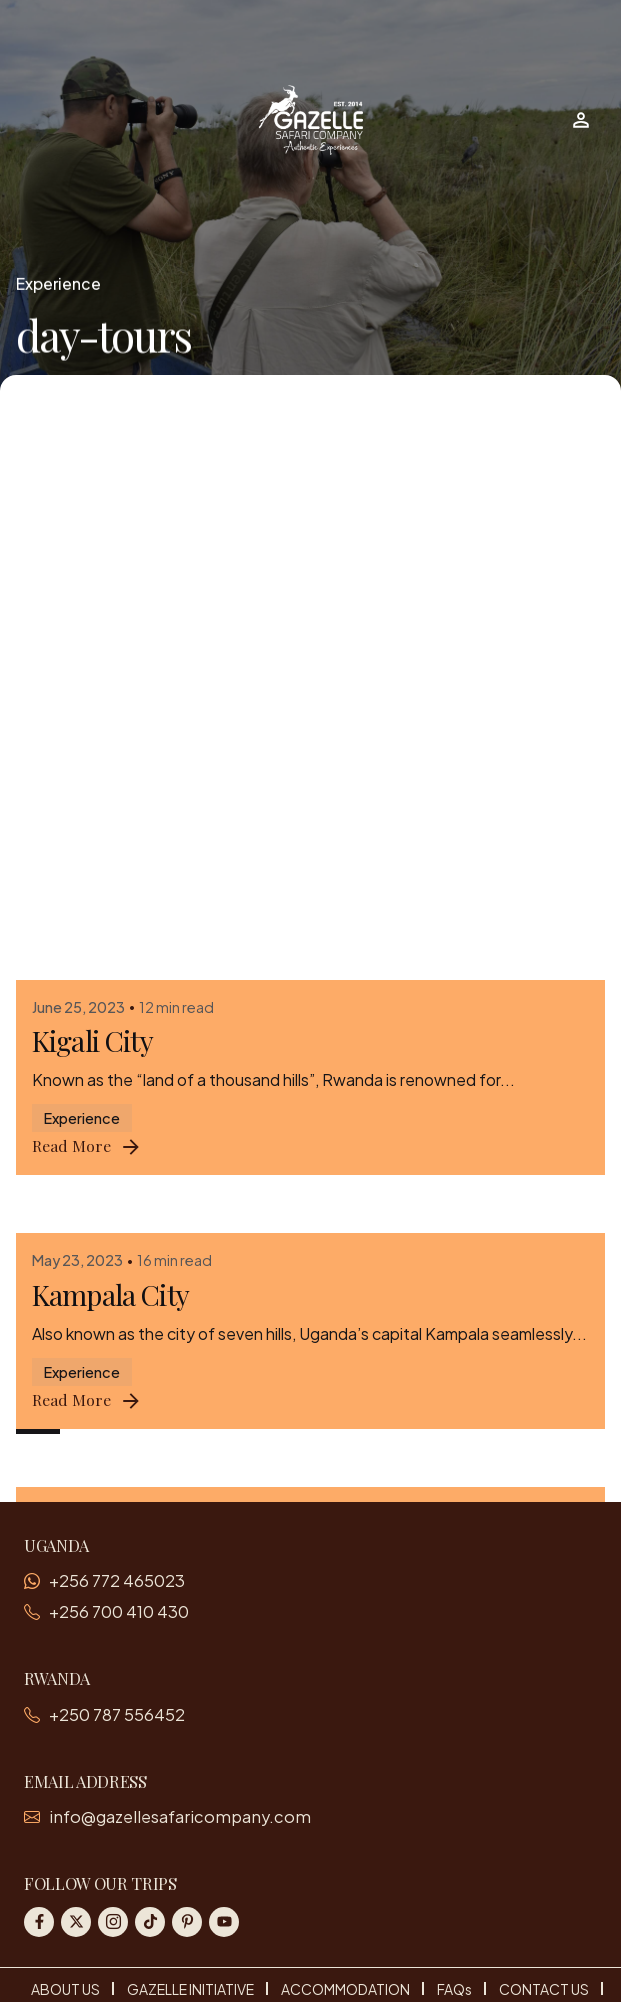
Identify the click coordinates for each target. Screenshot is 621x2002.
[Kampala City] (310, 657)
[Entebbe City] (310, 1165)
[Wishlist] (581, 120)
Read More (87, 584)
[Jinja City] (310, 911)
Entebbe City (107, 1239)
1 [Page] (38, 1411)
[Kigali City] (310, 404)
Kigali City (92, 477)
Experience (58, 283)
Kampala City (110, 731)
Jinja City (85, 985)
